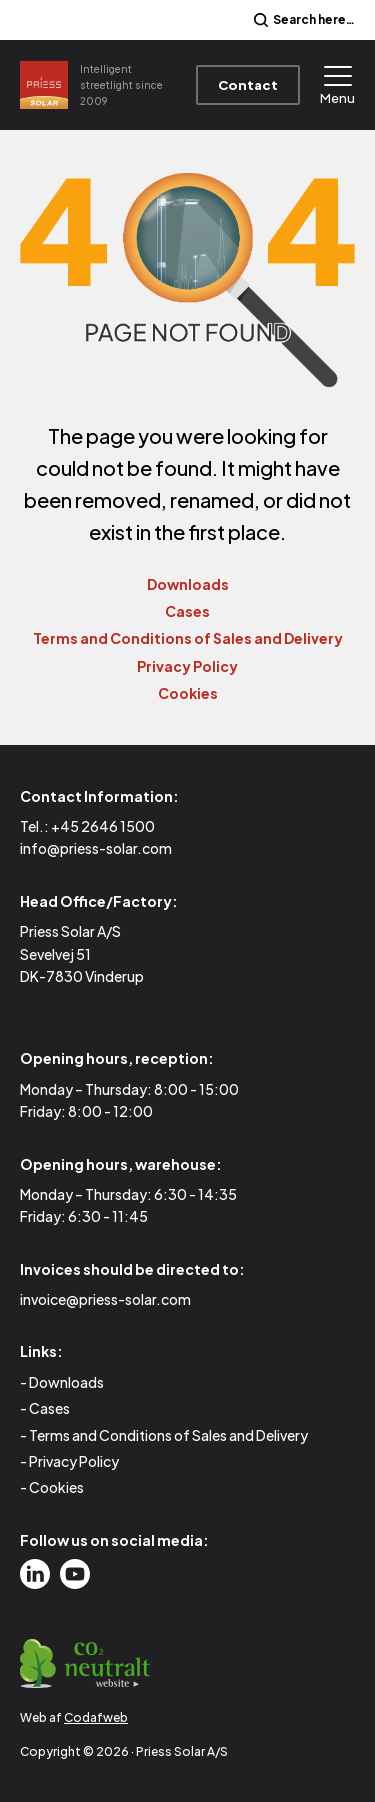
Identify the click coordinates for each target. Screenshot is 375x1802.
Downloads (188, 584)
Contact (248, 85)
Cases (187, 611)
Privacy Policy (187, 666)
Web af (74, 1717)
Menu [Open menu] (337, 85)
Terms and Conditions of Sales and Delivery (188, 638)
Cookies (188, 693)
